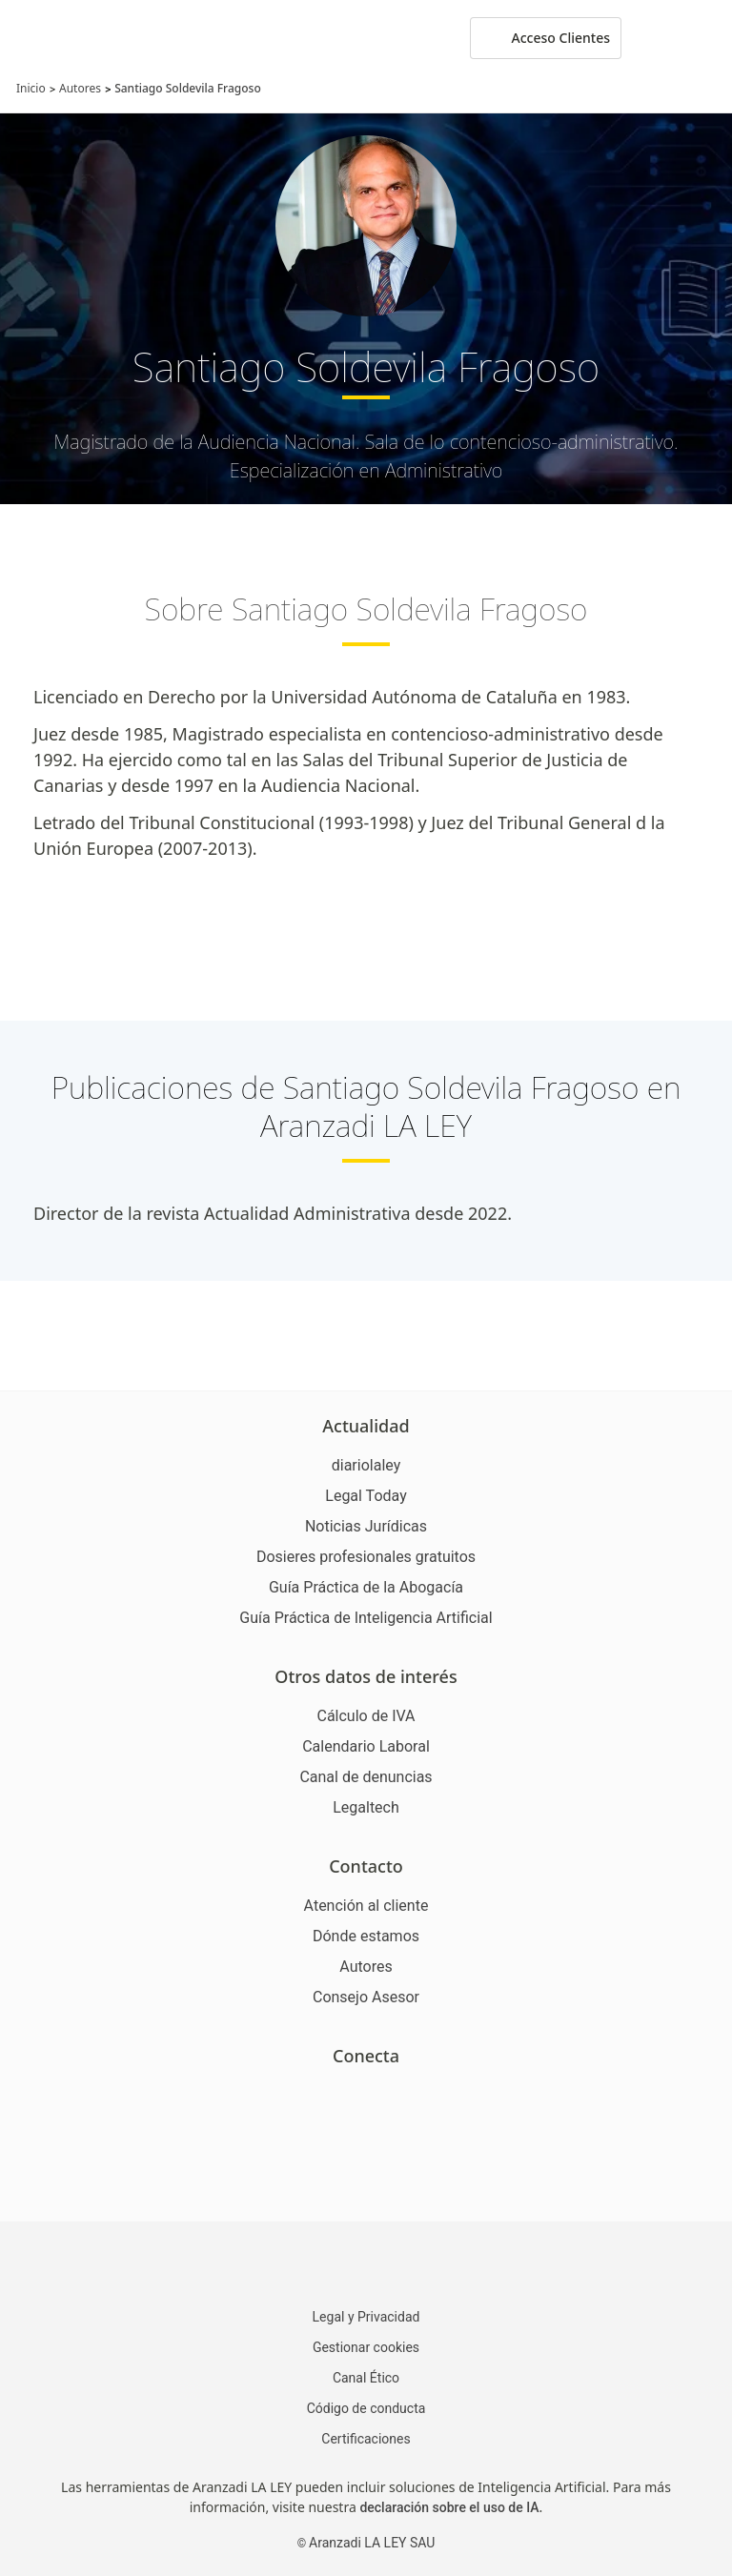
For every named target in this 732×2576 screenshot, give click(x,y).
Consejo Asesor (366, 1997)
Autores (80, 88)
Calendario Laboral (366, 1746)
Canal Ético (366, 2377)
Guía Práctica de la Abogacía (366, 1587)
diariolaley (366, 1465)
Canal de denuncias (365, 1777)
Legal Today (365, 1496)
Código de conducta (366, 2408)
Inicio (31, 88)
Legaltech (366, 1807)
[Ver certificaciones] (366, 2175)
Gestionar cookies (366, 2347)
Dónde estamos (366, 1936)
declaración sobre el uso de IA (449, 2507)
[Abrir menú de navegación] (703, 38)
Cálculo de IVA (365, 1716)
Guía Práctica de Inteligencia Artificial (365, 1618)
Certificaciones (365, 2438)
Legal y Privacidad (366, 2316)
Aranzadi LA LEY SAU (372, 2542)
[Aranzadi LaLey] (365, 2267)
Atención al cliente (366, 1906)
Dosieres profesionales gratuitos (366, 1557)
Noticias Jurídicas (366, 1526)
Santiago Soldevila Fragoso (187, 88)
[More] (654, 38)
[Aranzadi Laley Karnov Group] (80, 38)
